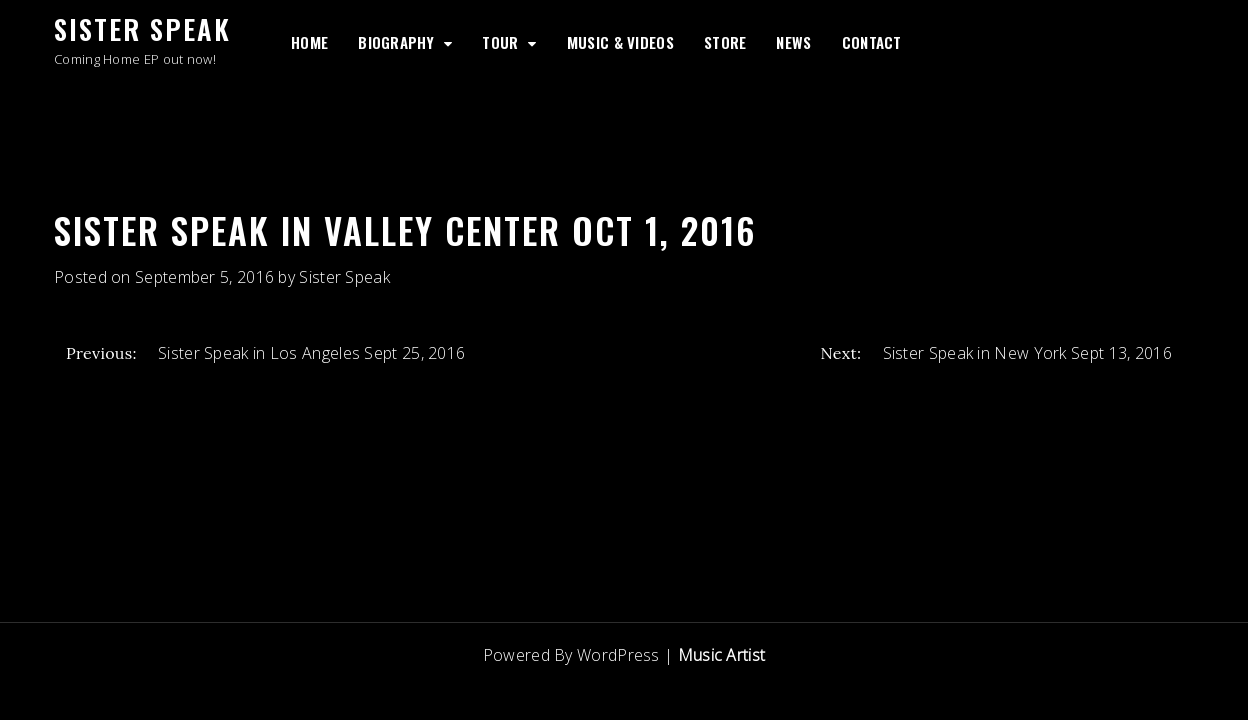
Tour (500, 42)
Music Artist (722, 655)
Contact (872, 42)
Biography (396, 42)
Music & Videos (620, 42)
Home (309, 42)
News (793, 42)
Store (725, 42)
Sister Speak (142, 29)
